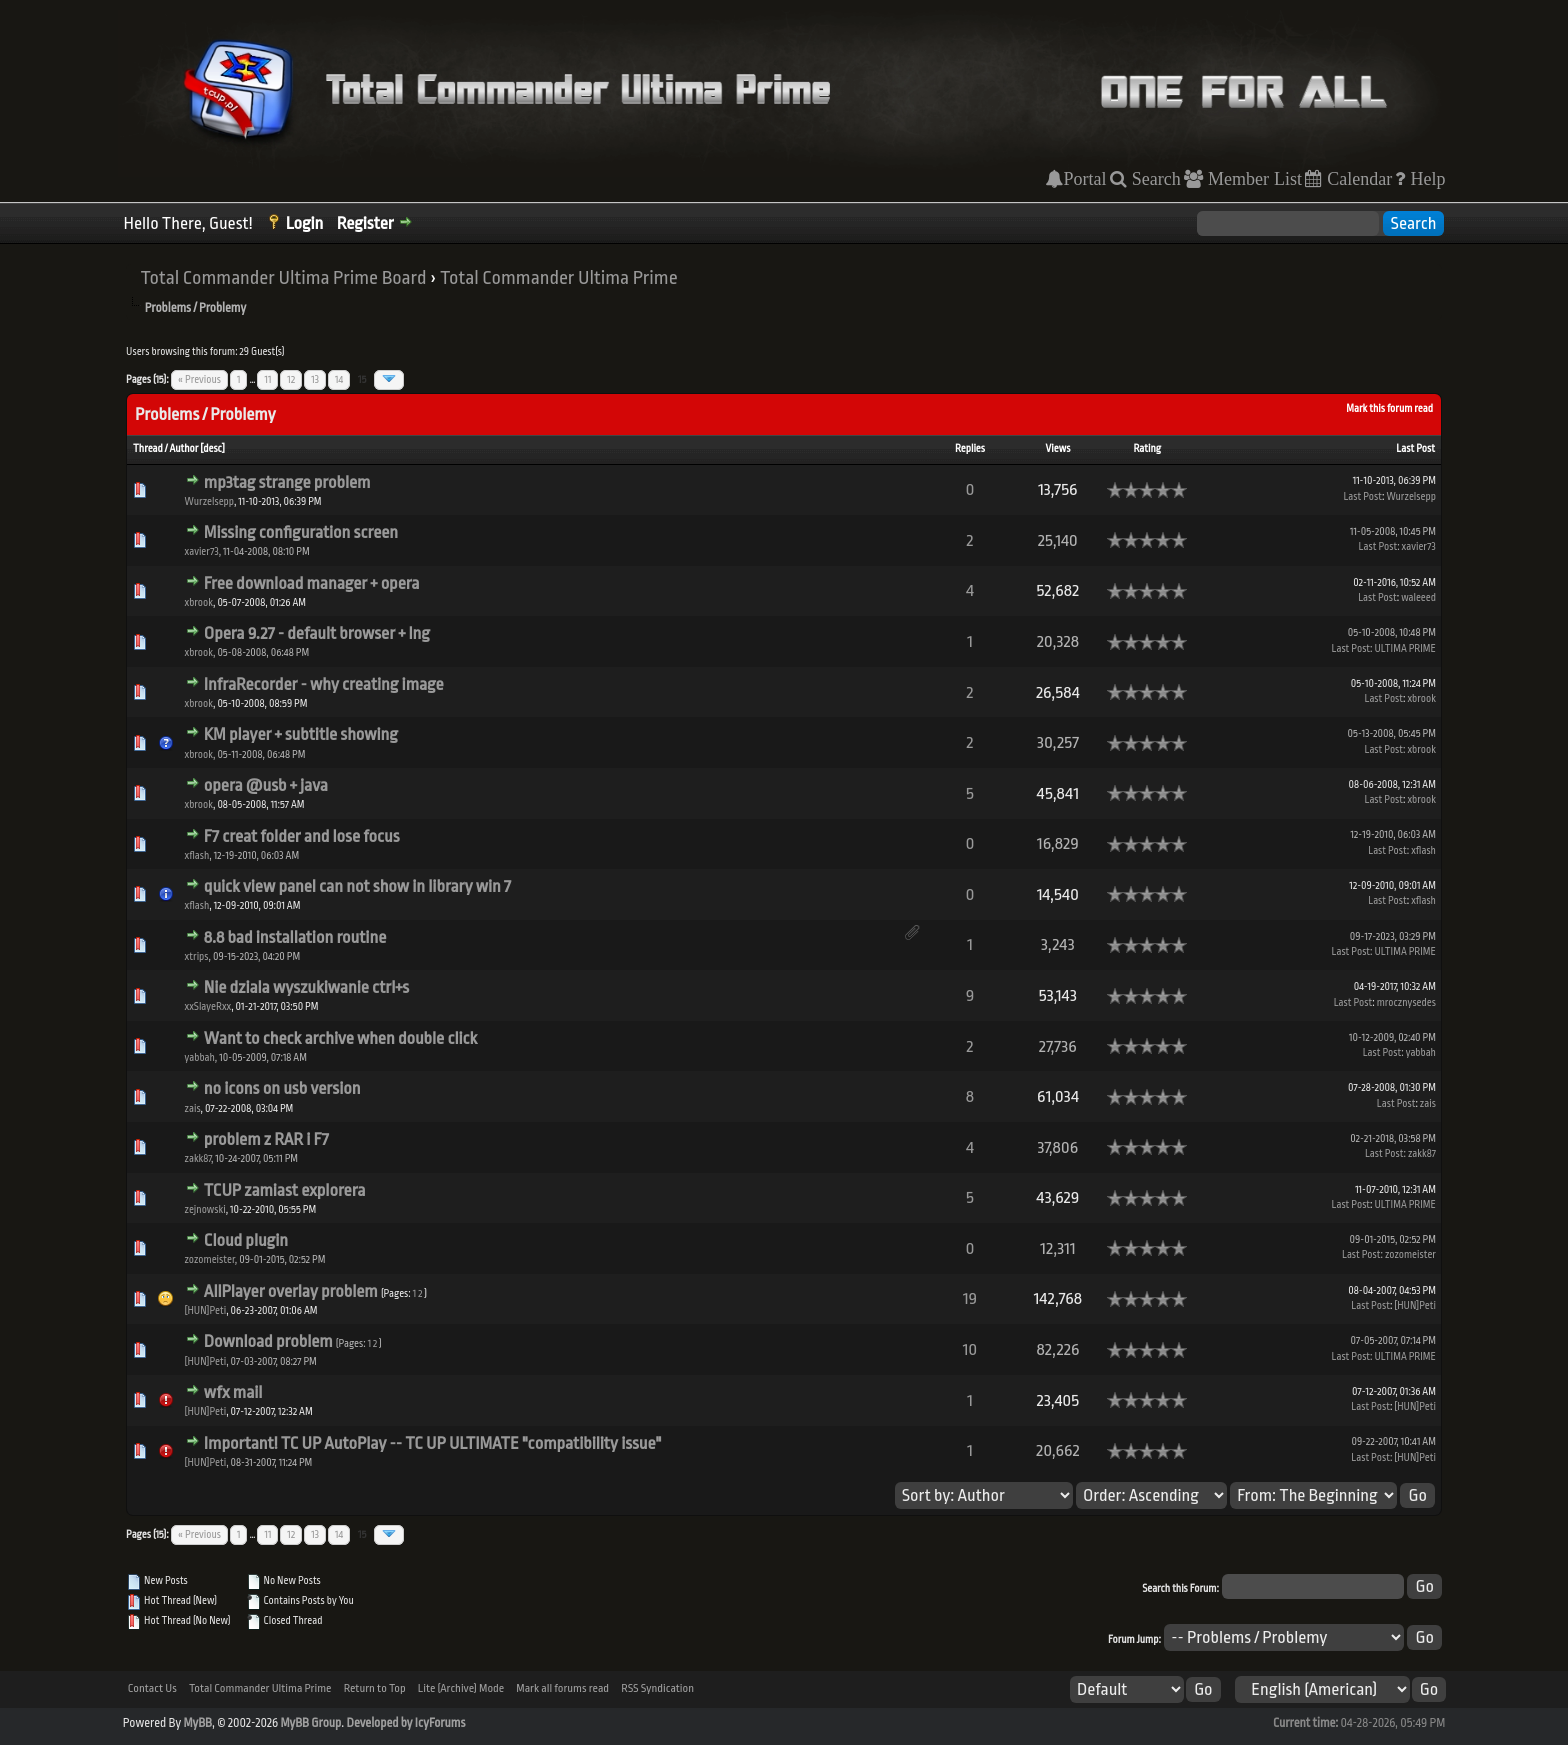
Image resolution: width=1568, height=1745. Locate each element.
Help (1425, 179)
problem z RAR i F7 (266, 1139)
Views (1057, 449)
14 (339, 380)
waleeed (1418, 598)
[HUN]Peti (206, 1311)
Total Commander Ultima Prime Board (284, 278)
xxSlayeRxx (208, 1007)
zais (193, 1109)
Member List (1252, 179)
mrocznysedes (1406, 1003)
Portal (1084, 179)
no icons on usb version (282, 1088)
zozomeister (210, 1260)
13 (315, 380)
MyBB (197, 1723)
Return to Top (375, 1688)
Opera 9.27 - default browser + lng (317, 633)
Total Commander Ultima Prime (559, 278)
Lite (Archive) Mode (461, 1688)
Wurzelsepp (209, 502)
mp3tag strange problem (287, 482)
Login (305, 223)
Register (365, 223)
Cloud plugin (246, 1240)
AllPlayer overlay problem (291, 1291)
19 (970, 1298)
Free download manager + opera (312, 583)
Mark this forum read (1389, 409)
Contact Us (152, 1688)
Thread (148, 449)
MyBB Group (311, 1723)
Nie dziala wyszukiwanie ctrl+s (306, 987)
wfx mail (233, 1392)
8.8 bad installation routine (295, 937)
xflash (197, 856)
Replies (970, 449)
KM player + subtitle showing (301, 734)
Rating (1147, 449)
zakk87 (198, 1159)
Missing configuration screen (301, 532)
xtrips (197, 957)
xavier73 (202, 552)
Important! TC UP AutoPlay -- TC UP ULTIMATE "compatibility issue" (432, 1443)
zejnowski (205, 1210)
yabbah (200, 1058)
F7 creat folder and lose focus (302, 836)
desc (212, 449)
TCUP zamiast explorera (285, 1190)
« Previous (199, 380)
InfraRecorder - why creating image (324, 684)
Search (1154, 179)
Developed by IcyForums (405, 1723)
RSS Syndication (657, 1688)
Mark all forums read (562, 1688)
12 (291, 380)
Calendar (1357, 179)
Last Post (1415, 449)
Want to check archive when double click (340, 1038)
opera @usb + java (266, 785)
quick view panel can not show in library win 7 (357, 886)
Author (184, 449)
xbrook (199, 603)
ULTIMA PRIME (1405, 649)
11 (267, 380)
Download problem (268, 1341)
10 (970, 1349)
